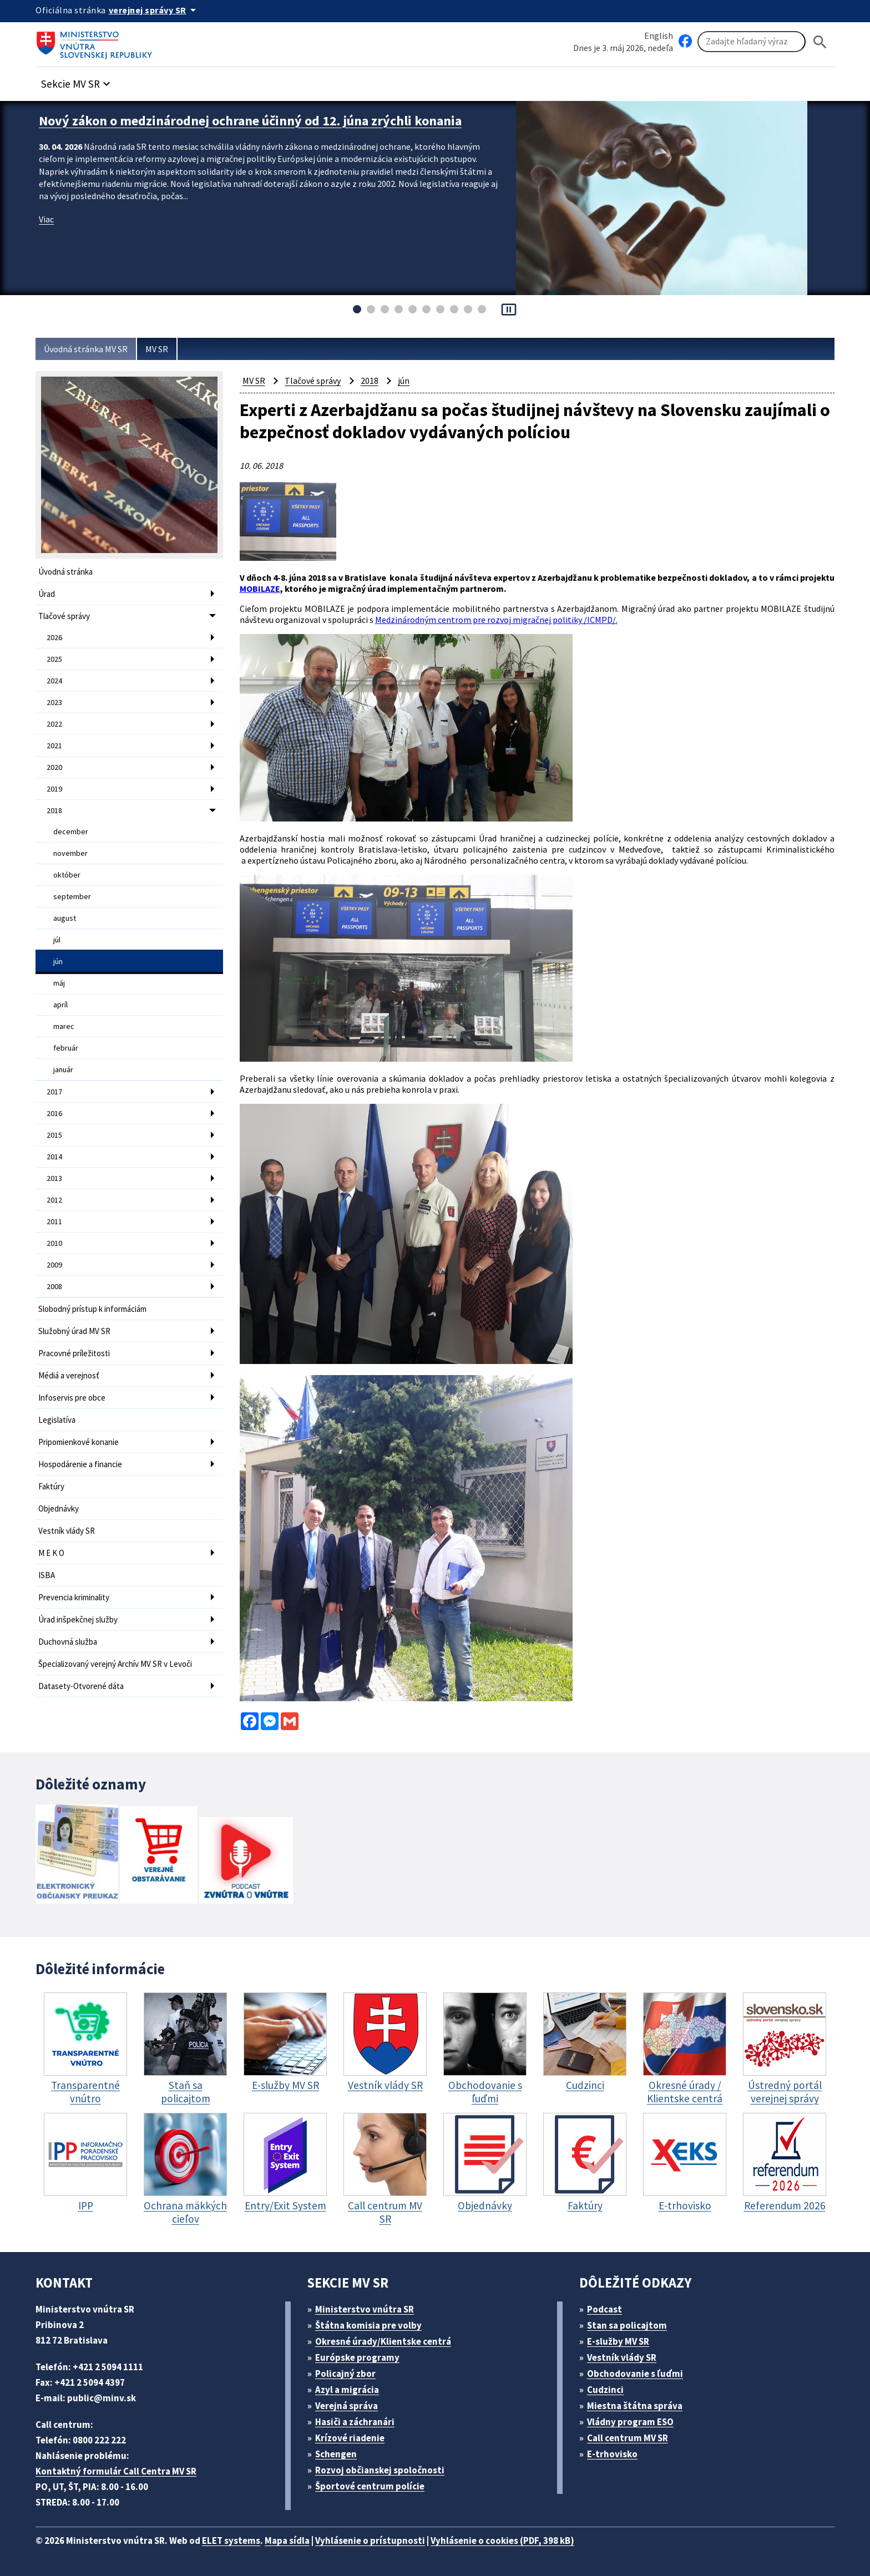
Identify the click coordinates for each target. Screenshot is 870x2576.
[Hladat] (820, 42)
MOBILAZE (260, 588)
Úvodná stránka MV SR (86, 348)
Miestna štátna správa (634, 2406)
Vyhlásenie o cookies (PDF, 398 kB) (502, 2540)
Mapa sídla (287, 2540)
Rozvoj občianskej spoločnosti (379, 2470)
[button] (77, 80)
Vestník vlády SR (66, 1530)
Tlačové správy (64, 616)
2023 (54, 702)
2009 (54, 1265)
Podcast (604, 2309)
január (63, 1069)
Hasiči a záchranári (354, 2422)
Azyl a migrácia (347, 2390)
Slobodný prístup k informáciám (92, 1309)
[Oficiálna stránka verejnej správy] (154, 10)
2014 (54, 1157)
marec (63, 1026)
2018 (54, 810)
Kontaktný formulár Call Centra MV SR (116, 2471)
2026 (54, 637)
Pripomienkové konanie (78, 1442)
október (66, 875)
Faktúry (51, 1486)
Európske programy (357, 2357)
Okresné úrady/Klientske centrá (383, 2341)
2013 (54, 1178)
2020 (54, 767)
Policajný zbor (345, 2373)
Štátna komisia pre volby (368, 2325)
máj (59, 983)
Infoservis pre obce (71, 1397)
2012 (54, 1200)
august (64, 918)
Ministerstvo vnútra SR (364, 2309)
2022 (54, 724)
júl (56, 940)
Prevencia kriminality (73, 1597)
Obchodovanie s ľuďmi (635, 2373)
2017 (54, 1092)
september (72, 896)
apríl (60, 1005)
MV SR (156, 348)
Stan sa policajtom (627, 2325)
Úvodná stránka (65, 571)
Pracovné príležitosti (74, 1353)
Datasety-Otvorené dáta (81, 1686)
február (65, 1048)
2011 (54, 1221)
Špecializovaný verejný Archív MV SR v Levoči (115, 1664)
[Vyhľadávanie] (751, 41)
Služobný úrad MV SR (74, 1331)
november (70, 853)
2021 (54, 746)
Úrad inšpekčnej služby (78, 1619)
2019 (54, 789)
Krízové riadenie (350, 2438)
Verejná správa (346, 2406)
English (658, 35)
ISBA (46, 1575)
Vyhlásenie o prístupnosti (370, 2540)
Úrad (46, 594)
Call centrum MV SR (627, 2438)
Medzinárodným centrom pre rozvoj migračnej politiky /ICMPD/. (496, 619)
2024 (54, 681)
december (70, 831)
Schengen (336, 2454)
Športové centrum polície (369, 2486)
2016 (54, 1113)
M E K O (51, 1553)
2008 (54, 1286)
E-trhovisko (612, 2454)
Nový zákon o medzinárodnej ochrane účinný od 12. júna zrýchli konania (250, 120)
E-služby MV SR (618, 2341)
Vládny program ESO (630, 2422)
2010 (54, 1243)
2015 (54, 1135)
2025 (54, 659)
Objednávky (58, 1508)
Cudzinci (605, 2390)
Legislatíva (56, 1419)
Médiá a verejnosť (68, 1375)
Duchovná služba (67, 1641)
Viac (46, 219)
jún (58, 961)
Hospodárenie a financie (80, 1464)
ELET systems (231, 2540)
